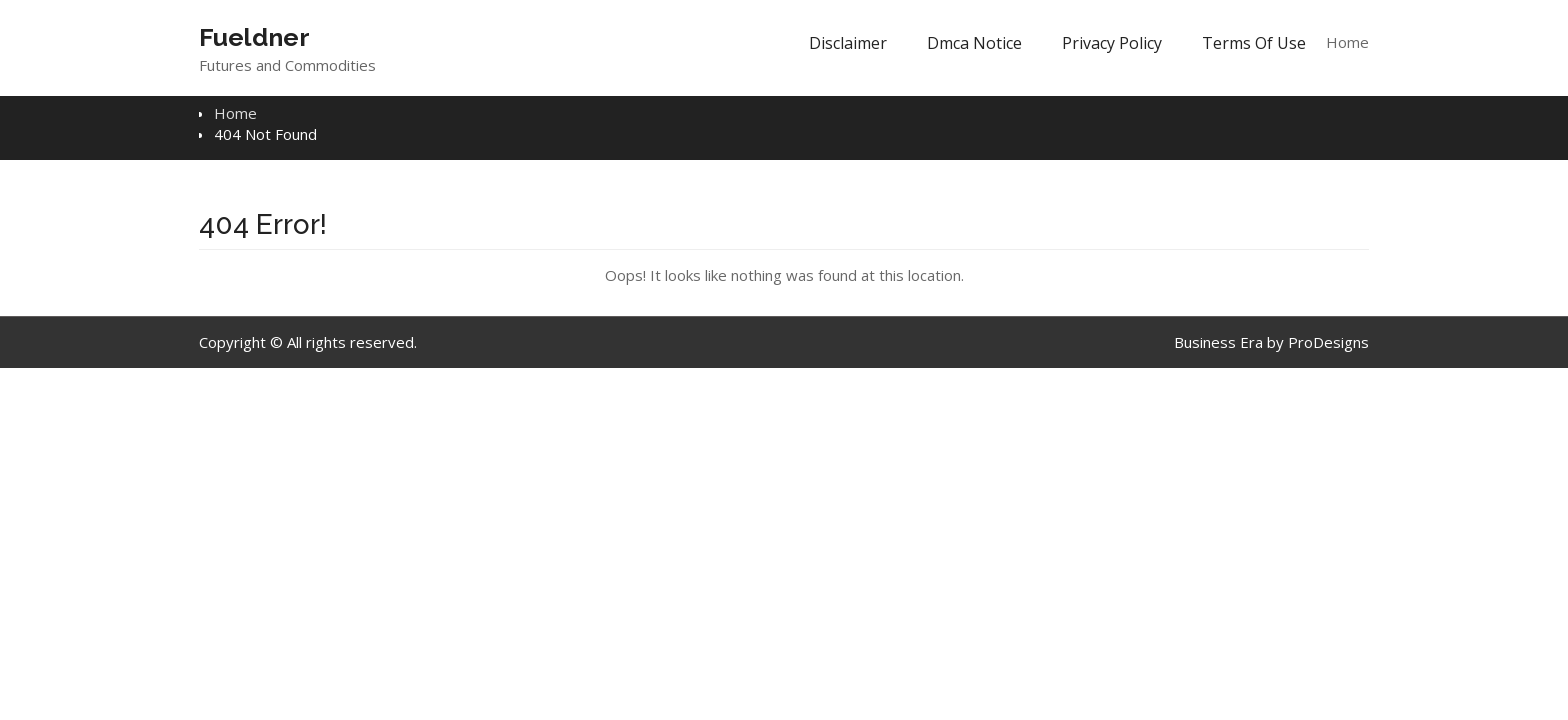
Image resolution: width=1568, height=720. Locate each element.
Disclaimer (848, 43)
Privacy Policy (1112, 43)
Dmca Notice (974, 43)
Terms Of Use (1254, 43)
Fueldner (254, 37)
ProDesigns (1328, 342)
